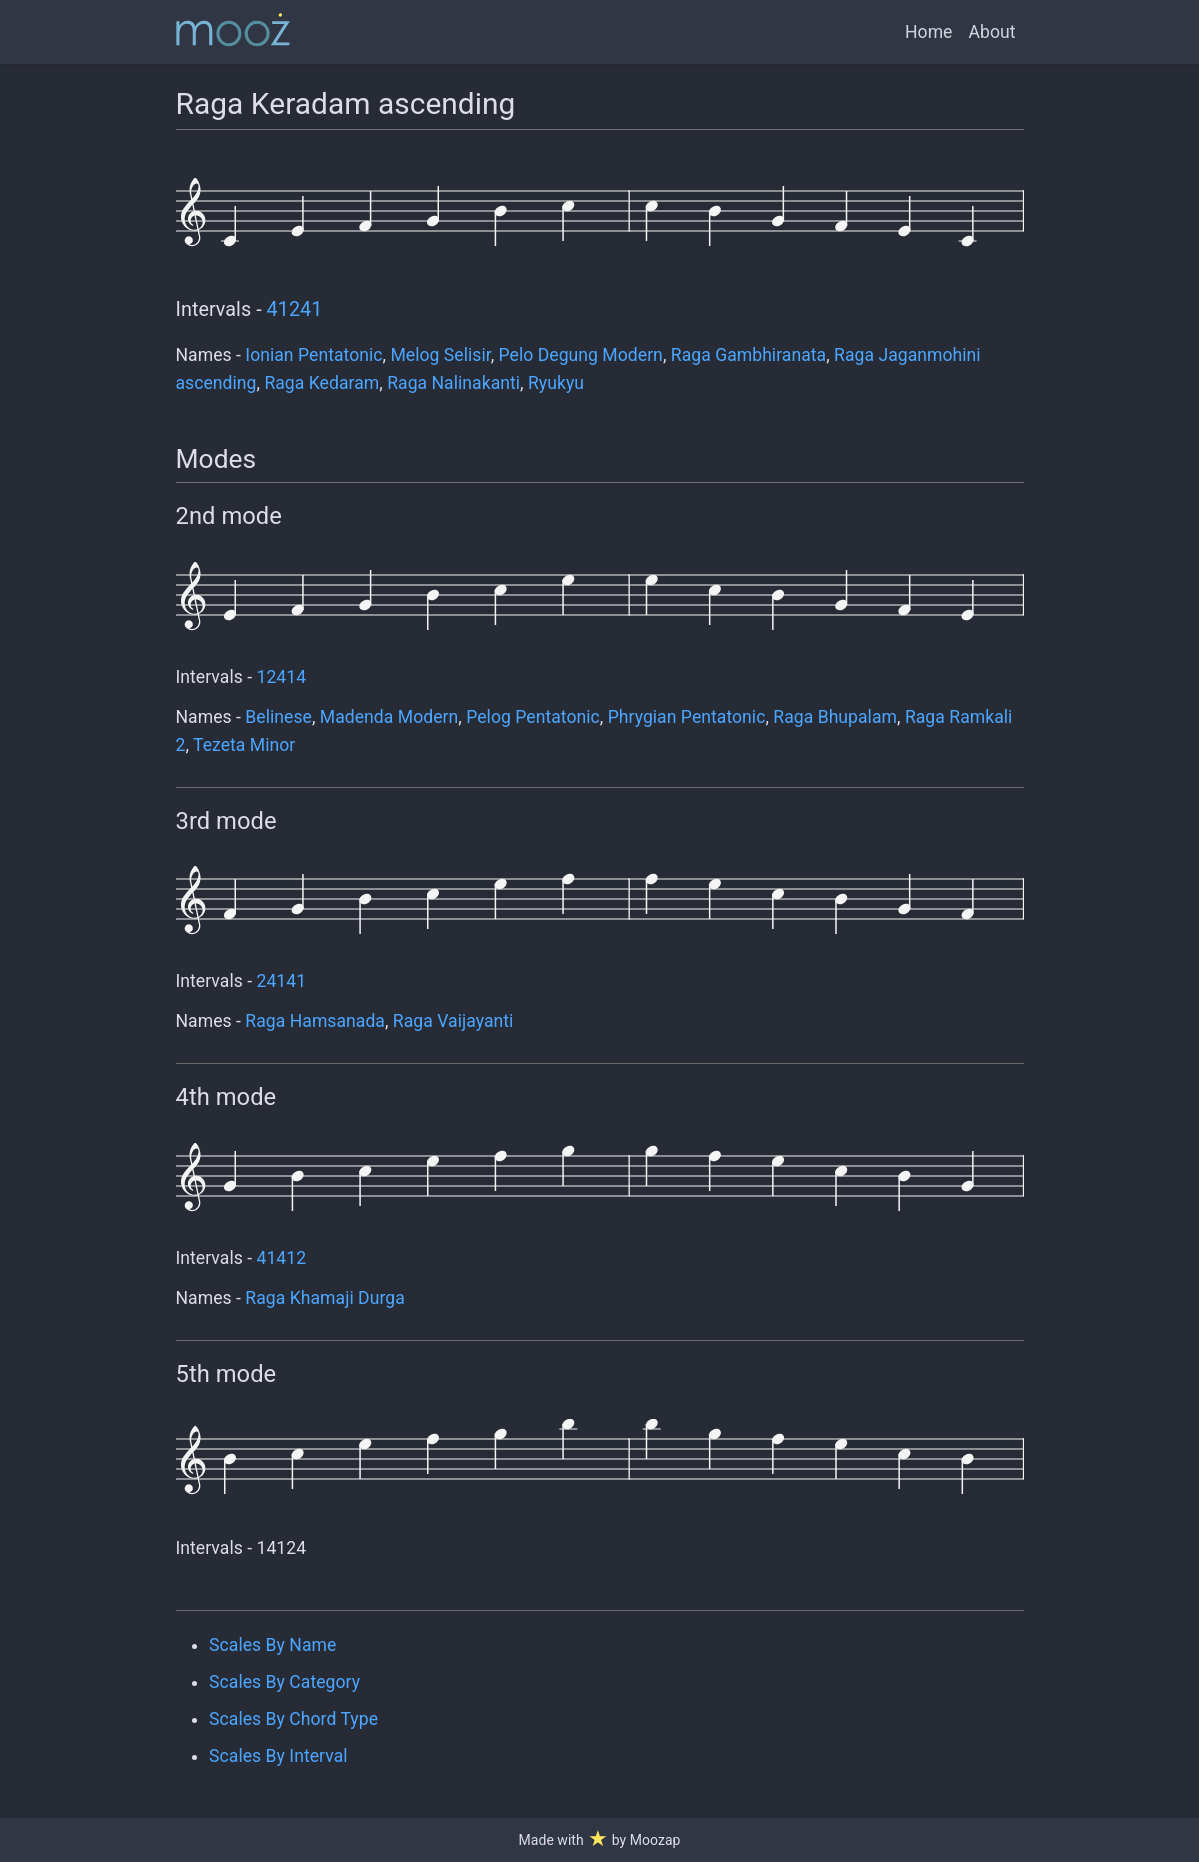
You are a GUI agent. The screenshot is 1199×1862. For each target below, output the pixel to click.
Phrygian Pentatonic (687, 717)
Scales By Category (284, 1682)
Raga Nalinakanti (453, 383)
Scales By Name (272, 1645)
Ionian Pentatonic (313, 355)
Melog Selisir (440, 355)
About (991, 32)
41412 (282, 1258)
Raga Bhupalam (835, 717)
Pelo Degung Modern (581, 355)
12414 (282, 677)
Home (928, 32)
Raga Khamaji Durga (324, 1298)
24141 (282, 981)
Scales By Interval (278, 1756)
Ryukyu (556, 383)
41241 (295, 309)
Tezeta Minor (244, 745)
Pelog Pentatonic (533, 717)
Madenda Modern (389, 717)
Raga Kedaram (321, 383)
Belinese (278, 717)
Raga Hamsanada (315, 1021)
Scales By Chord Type (293, 1719)
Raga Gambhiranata (748, 355)
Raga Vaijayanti (453, 1021)
